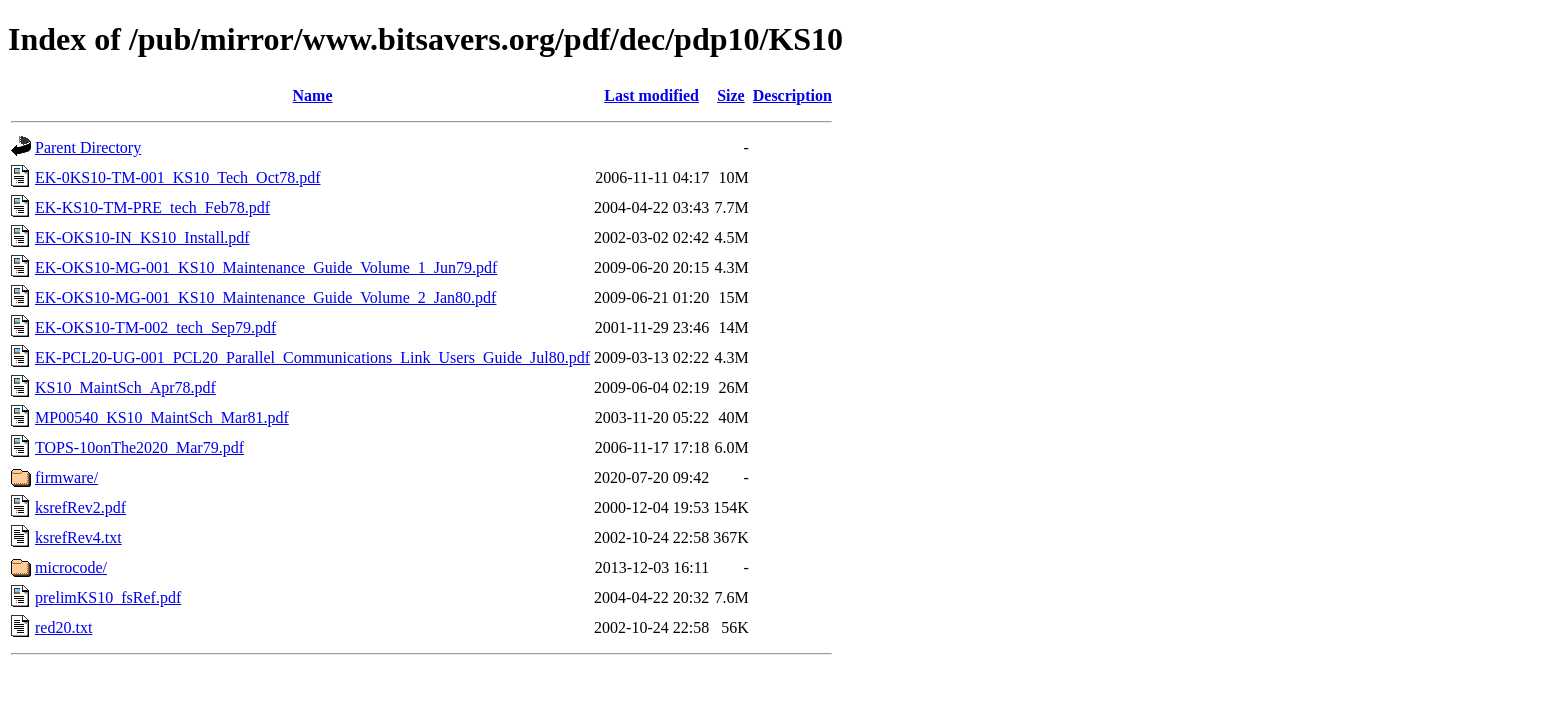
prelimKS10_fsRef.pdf (108, 597)
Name (313, 95)
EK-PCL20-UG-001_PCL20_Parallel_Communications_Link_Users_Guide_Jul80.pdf (312, 357)
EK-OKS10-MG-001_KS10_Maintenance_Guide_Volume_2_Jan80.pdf (265, 297)
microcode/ (71, 567)
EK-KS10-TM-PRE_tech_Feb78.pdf (152, 207)
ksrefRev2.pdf (80, 507)
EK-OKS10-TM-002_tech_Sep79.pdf (155, 327)
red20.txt (63, 627)
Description (792, 95)
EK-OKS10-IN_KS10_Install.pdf (142, 237)
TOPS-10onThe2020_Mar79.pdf (139, 447)
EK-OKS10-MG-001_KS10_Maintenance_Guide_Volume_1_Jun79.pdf (266, 267)
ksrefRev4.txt (78, 537)
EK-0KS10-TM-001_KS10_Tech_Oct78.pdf (178, 177)
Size (731, 95)
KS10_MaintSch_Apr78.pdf (125, 387)
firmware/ (66, 477)
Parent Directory (88, 147)
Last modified (651, 95)
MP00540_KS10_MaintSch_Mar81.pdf (162, 417)
